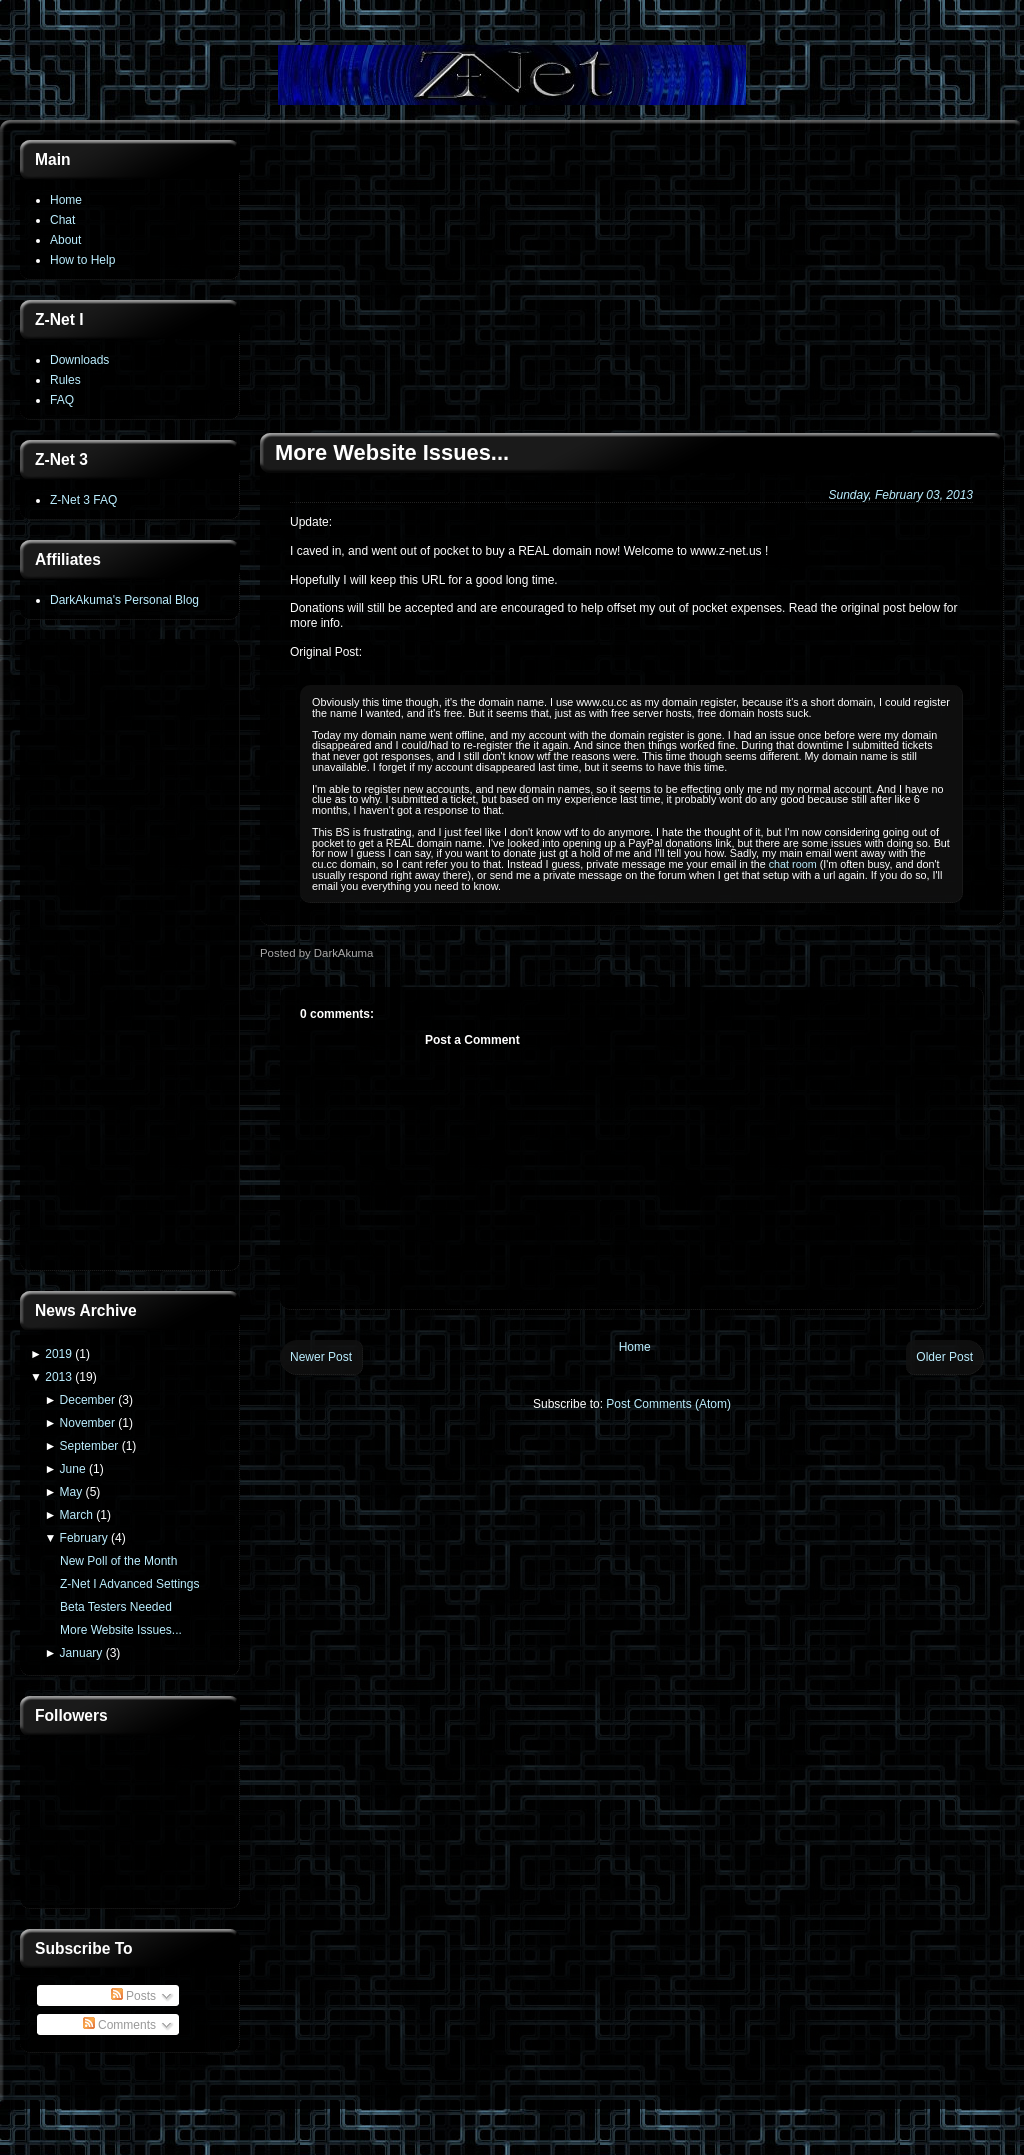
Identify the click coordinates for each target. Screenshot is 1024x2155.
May (71, 1492)
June (73, 1469)
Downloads (79, 360)
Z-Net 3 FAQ (83, 500)
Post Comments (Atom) (668, 1404)
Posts (133, 1996)
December (87, 1400)
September (89, 1446)
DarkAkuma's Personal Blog (124, 600)
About (65, 240)
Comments (119, 2025)
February (84, 1538)
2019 (58, 1354)
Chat (62, 220)
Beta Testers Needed (116, 1607)
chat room (793, 864)
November (87, 1423)
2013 (58, 1377)
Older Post (944, 1357)
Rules (65, 380)
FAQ (62, 400)
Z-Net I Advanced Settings (129, 1584)
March (76, 1515)
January (81, 1653)
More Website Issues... (121, 1630)
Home (66, 200)
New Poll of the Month (118, 1561)
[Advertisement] (130, 957)
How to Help (82, 260)
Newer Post (321, 1357)
